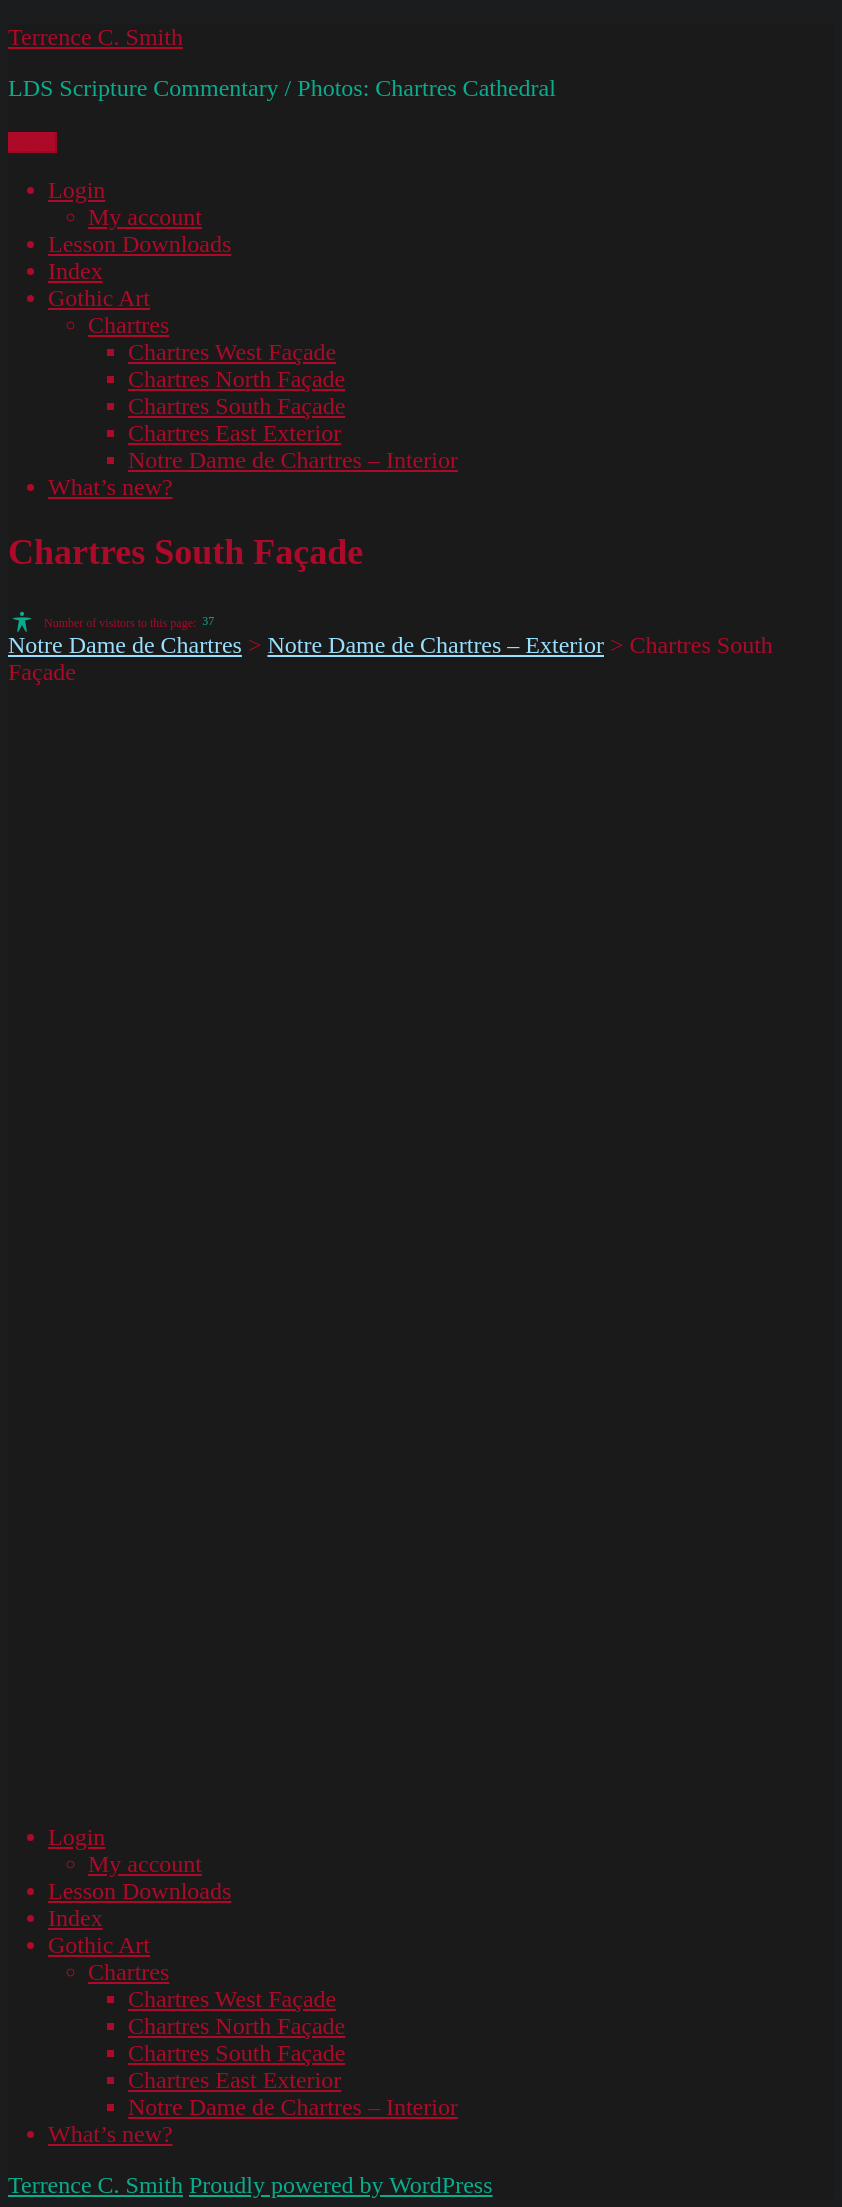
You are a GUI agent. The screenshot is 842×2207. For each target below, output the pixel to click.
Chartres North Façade (236, 379)
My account (145, 217)
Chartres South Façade (236, 406)
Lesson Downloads (139, 244)
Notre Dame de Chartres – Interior (293, 460)
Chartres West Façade (232, 352)
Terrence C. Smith (95, 37)
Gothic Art (99, 298)
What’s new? (110, 487)
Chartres (128, 325)
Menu (32, 142)
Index (75, 271)
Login (76, 190)
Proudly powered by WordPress (341, 2185)
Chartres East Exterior (234, 433)
